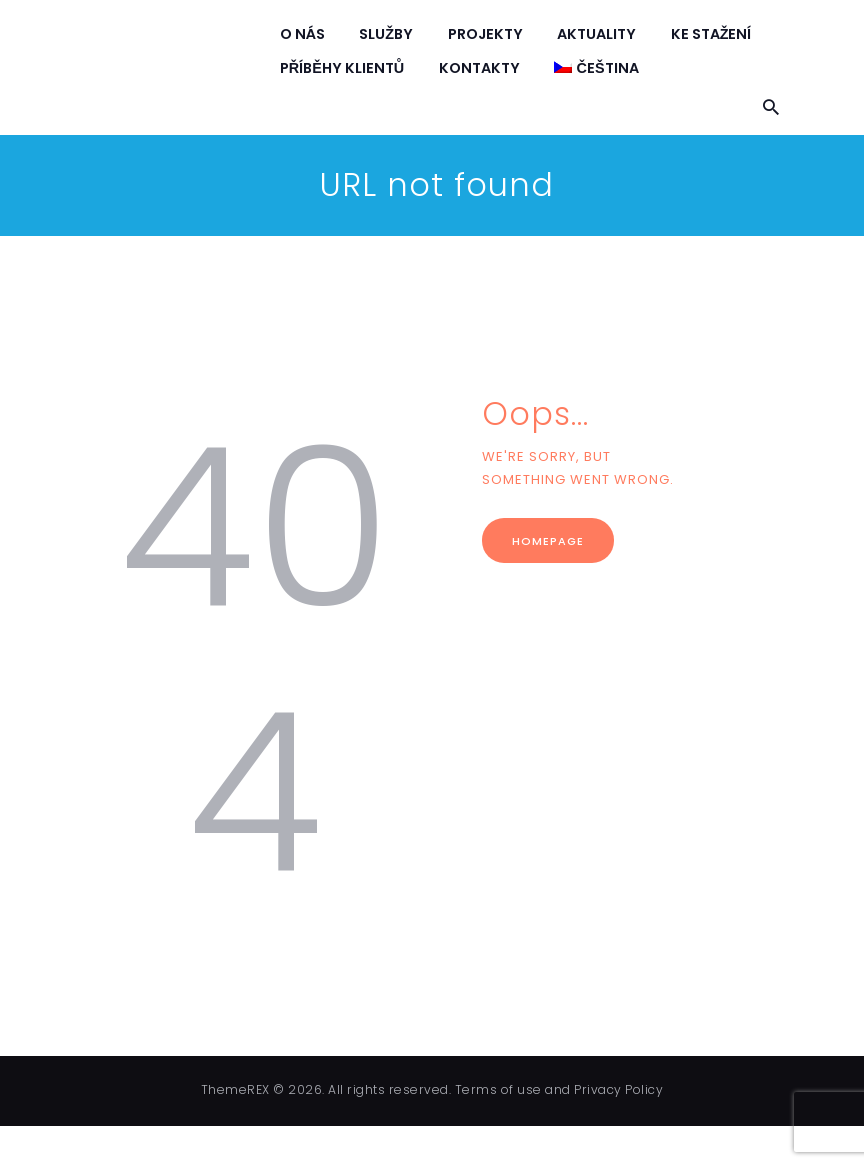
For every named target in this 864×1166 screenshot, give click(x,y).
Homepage (548, 541)
